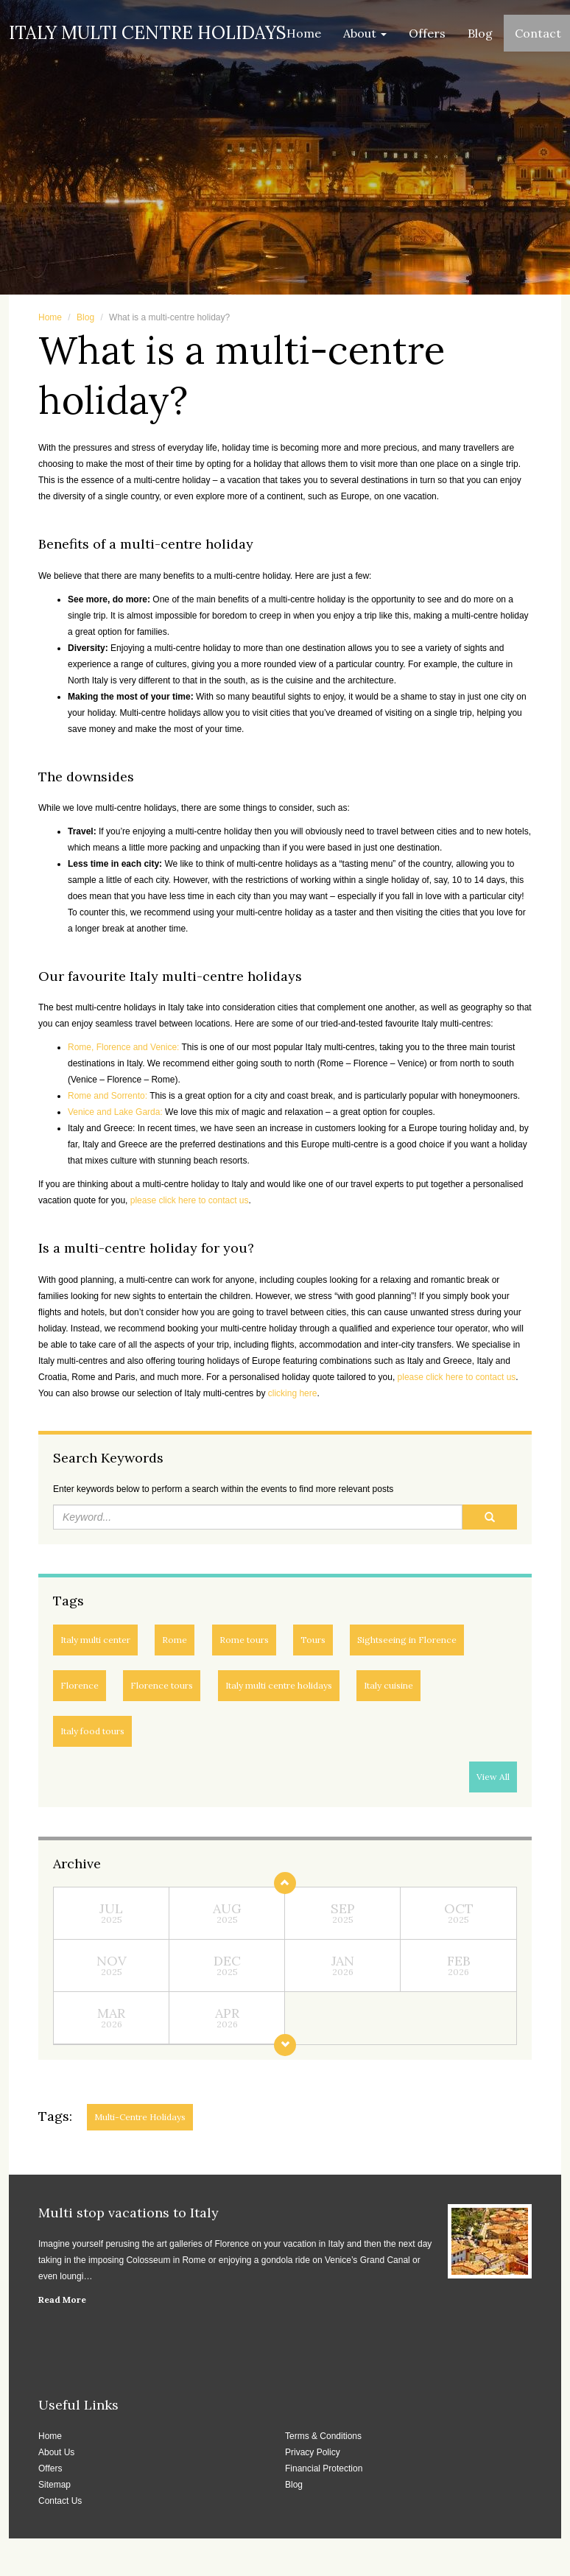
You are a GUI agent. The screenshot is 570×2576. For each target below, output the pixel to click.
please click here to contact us (189, 1200)
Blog (480, 33)
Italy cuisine (388, 1685)
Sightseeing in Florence (407, 1639)
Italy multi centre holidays (278, 1685)
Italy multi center (95, 1639)
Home (303, 33)
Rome (174, 1639)
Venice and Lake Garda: (115, 1112)
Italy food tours (92, 1730)
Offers (427, 33)
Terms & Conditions (323, 2436)
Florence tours (161, 1685)
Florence (79, 1685)
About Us (56, 2452)
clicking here (292, 1393)
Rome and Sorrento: (107, 1096)
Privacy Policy (312, 2452)
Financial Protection (323, 2468)
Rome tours (244, 1639)
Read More (62, 2299)
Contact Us (60, 2501)
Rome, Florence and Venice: (123, 1047)
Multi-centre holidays (140, 2116)
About (365, 33)
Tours (313, 1639)
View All (493, 1776)
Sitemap (54, 2485)
